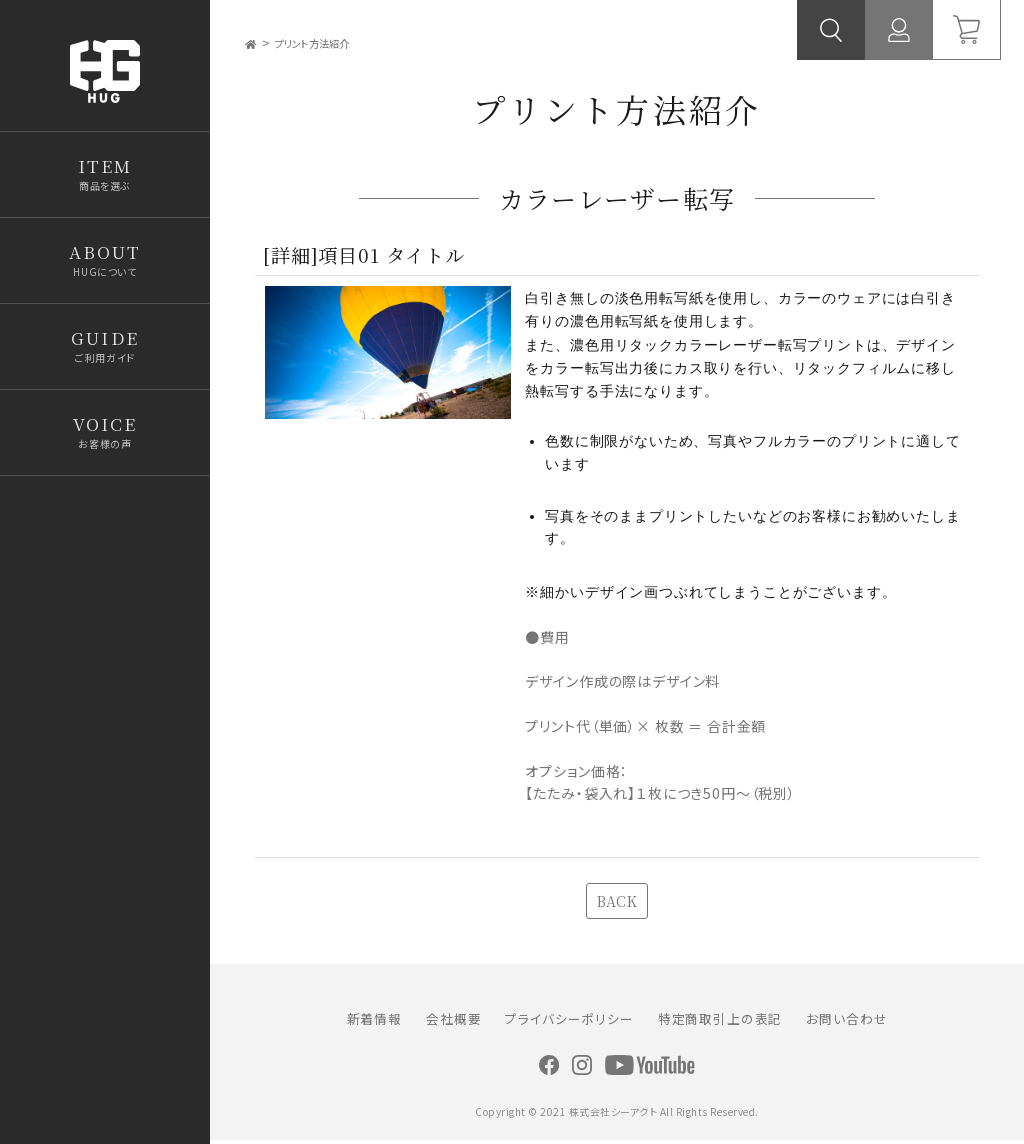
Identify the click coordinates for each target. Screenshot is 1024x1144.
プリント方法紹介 (327, 42)
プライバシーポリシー (569, 1021)
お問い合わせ (846, 1021)
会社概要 (453, 1021)
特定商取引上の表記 (720, 1021)
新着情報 (374, 1021)
